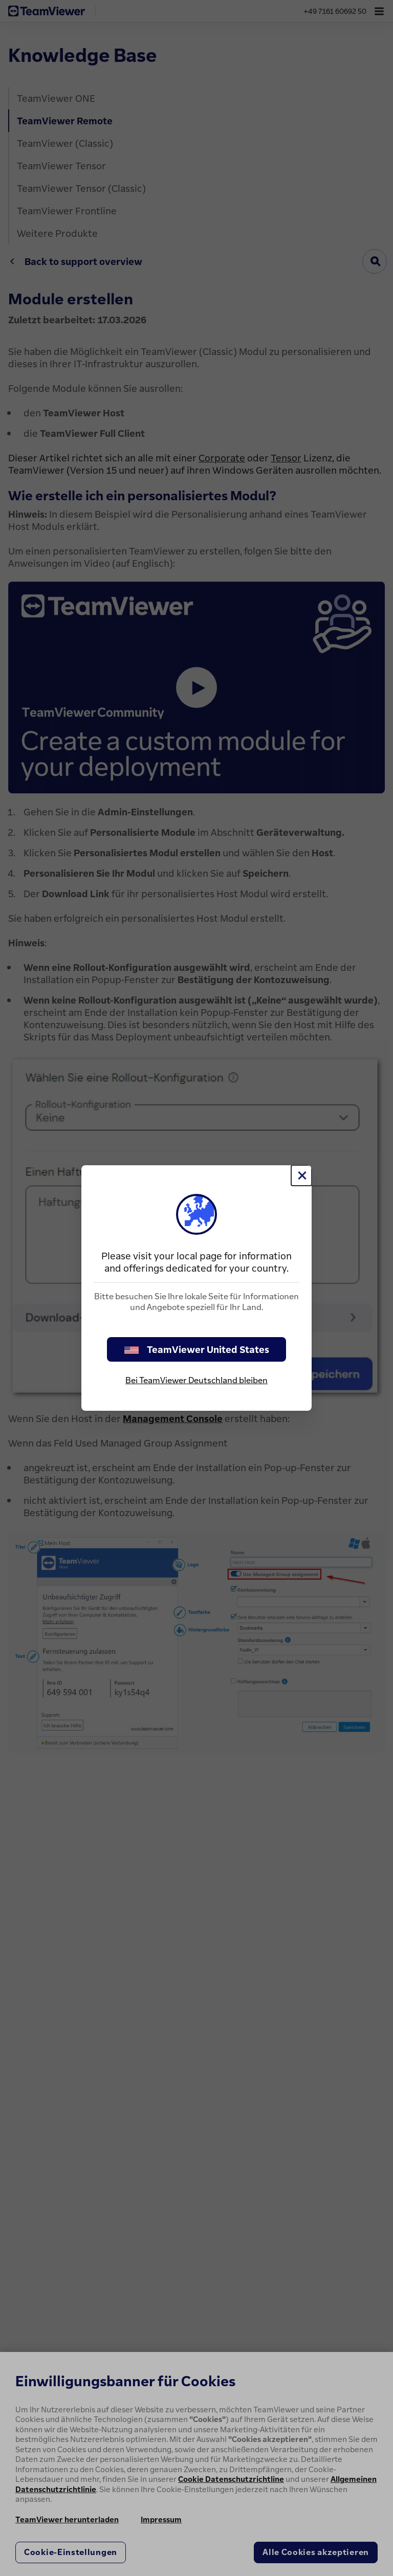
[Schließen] (301, 1175)
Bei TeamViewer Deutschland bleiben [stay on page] (196, 1380)
